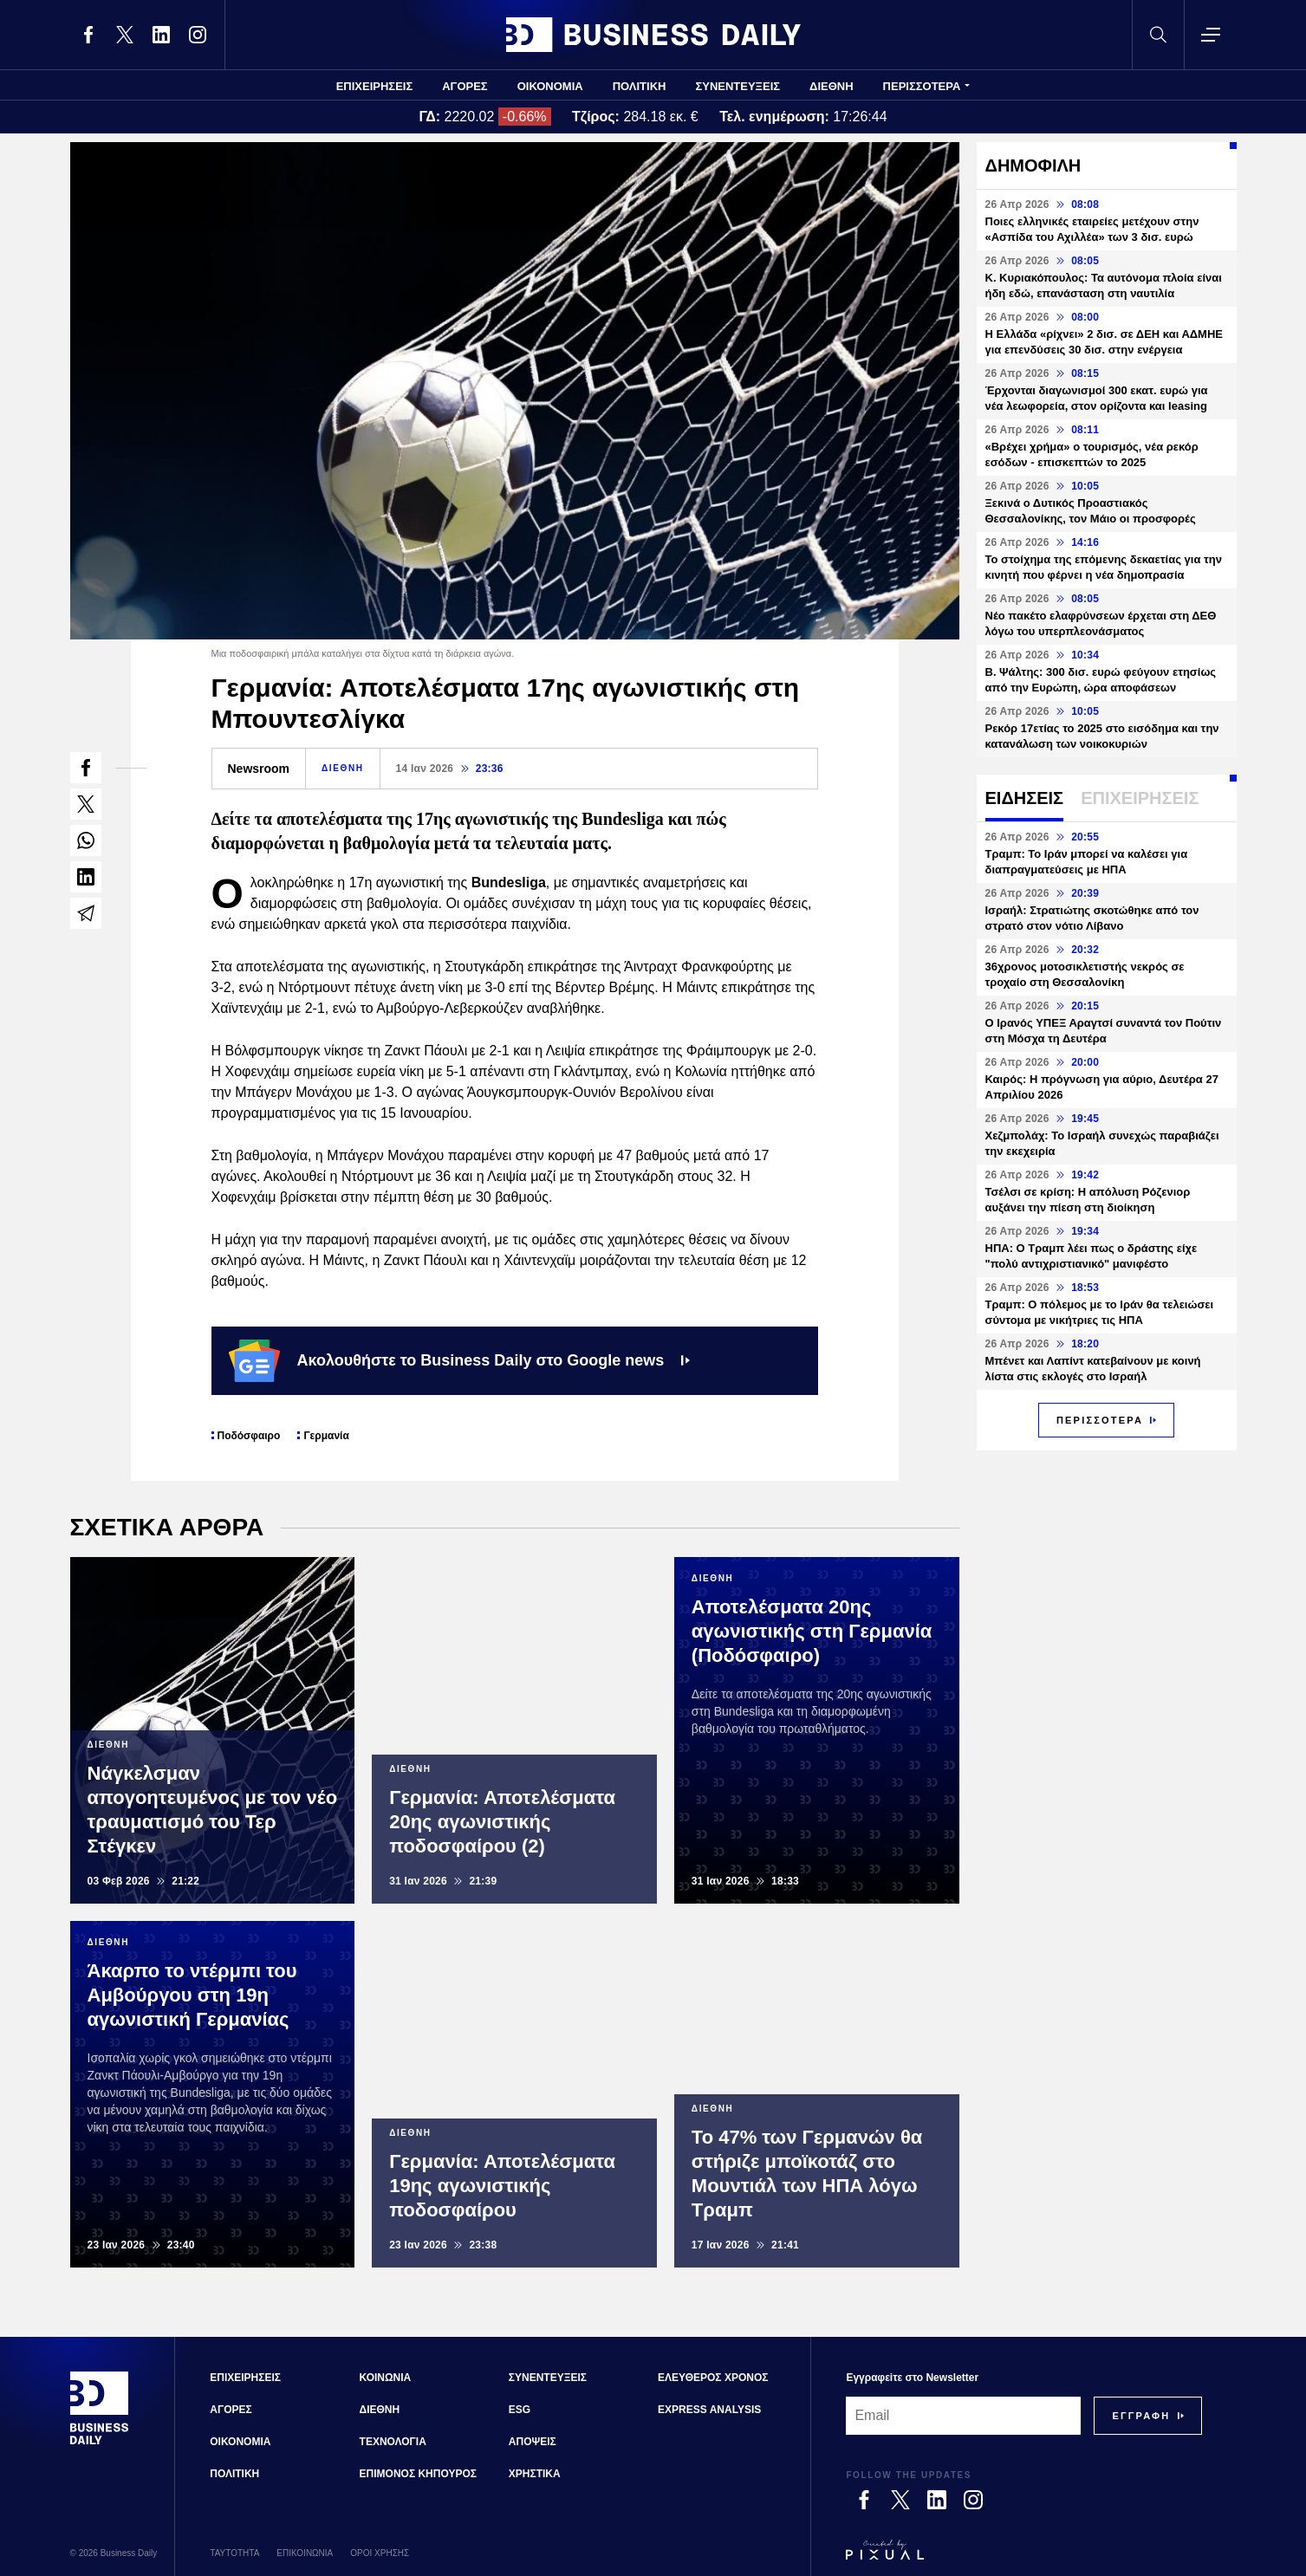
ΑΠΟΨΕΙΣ (532, 2442)
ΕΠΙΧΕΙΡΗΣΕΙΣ (374, 86)
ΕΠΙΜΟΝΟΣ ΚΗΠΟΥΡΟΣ (418, 2474)
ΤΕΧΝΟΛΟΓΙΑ (393, 2442)
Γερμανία (325, 1436)
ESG (519, 2410)
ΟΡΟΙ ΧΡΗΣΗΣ (379, 2553)
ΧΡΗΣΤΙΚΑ (535, 2474)
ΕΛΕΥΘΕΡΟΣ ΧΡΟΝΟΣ (713, 2378)
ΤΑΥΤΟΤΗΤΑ (234, 2553)
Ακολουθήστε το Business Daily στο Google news (460, 1360)
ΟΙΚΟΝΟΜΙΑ (550, 86)
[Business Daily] (99, 2443)
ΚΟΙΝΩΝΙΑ (386, 2378)
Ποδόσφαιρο (249, 1436)
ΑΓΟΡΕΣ (464, 86)
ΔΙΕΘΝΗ (831, 86)
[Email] (963, 2416)
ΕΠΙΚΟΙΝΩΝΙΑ (304, 2553)
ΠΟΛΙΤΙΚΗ (639, 86)
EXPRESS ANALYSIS (709, 2410)
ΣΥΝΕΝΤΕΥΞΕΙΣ (737, 86)
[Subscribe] (1141, 2416)
